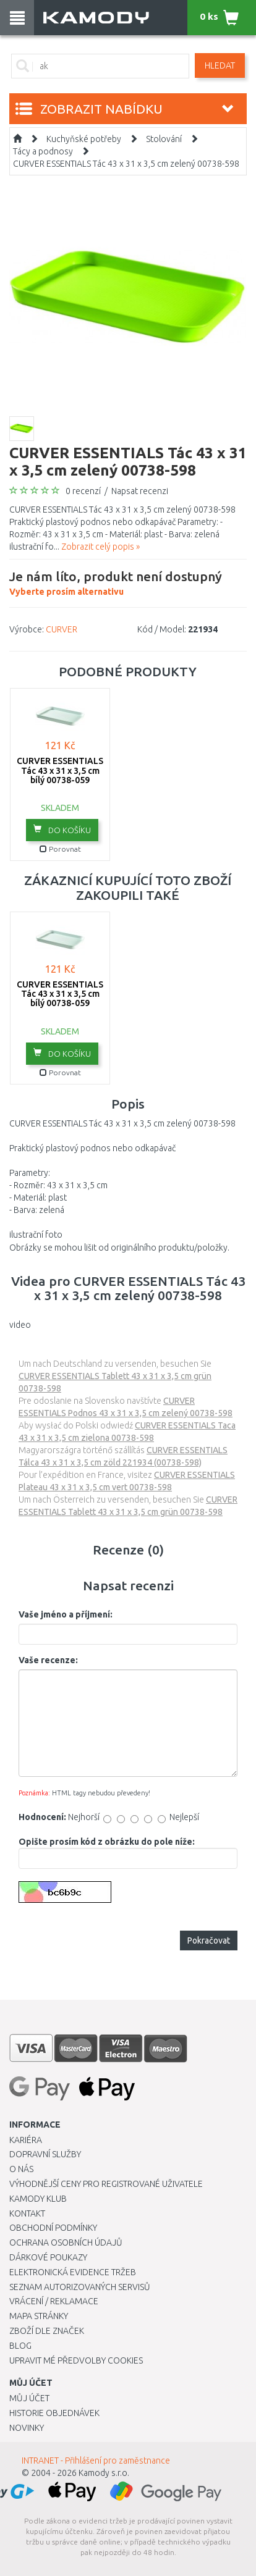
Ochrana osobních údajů (65, 2242)
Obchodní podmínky (53, 2228)
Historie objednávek (54, 2413)
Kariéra (25, 2140)
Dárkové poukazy (48, 2257)
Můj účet (29, 2398)
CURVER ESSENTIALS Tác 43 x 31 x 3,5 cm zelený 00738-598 (126, 164)
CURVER (61, 629)
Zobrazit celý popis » (100, 547)
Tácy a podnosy (43, 151)
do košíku (62, 829)
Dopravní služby (45, 2154)
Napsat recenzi (139, 491)
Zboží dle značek (46, 2331)
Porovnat (60, 849)
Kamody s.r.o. (104, 2473)
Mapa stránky (38, 2316)
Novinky (26, 2428)
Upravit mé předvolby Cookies (76, 2360)
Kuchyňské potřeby (83, 139)
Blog (20, 2346)
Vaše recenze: (48, 1660)
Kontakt (27, 2213)
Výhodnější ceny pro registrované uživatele (106, 2184)
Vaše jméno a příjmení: (66, 1614)
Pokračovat (208, 1940)
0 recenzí (83, 491)
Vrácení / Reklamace (53, 2301)
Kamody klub (38, 2199)
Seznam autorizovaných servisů (79, 2287)
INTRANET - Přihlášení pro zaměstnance (96, 2460)
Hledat (220, 65)
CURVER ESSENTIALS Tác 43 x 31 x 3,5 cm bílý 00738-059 (60, 770)
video (20, 1325)
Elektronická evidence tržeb (72, 2272)
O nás (21, 2169)
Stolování (164, 139)
